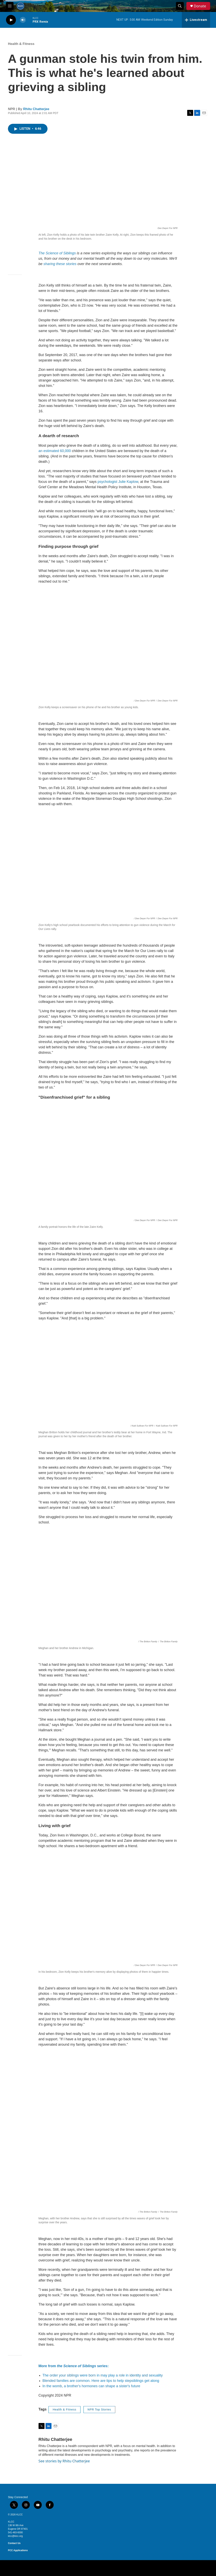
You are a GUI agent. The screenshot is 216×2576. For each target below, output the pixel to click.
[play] (11, 20)
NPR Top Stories (99, 2409)
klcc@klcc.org (15, 2536)
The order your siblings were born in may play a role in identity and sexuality (103, 2375)
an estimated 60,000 (55, 451)
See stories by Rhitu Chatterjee (64, 2461)
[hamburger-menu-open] (10, 6)
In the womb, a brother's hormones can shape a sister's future (91, 2386)
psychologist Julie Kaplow (118, 482)
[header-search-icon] (180, 6)
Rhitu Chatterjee (36, 109)
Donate (200, 6)
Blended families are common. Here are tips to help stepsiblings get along (101, 2381)
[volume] (22, 19)
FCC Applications (18, 2550)
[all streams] (196, 20)
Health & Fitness (21, 44)
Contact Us (14, 2543)
